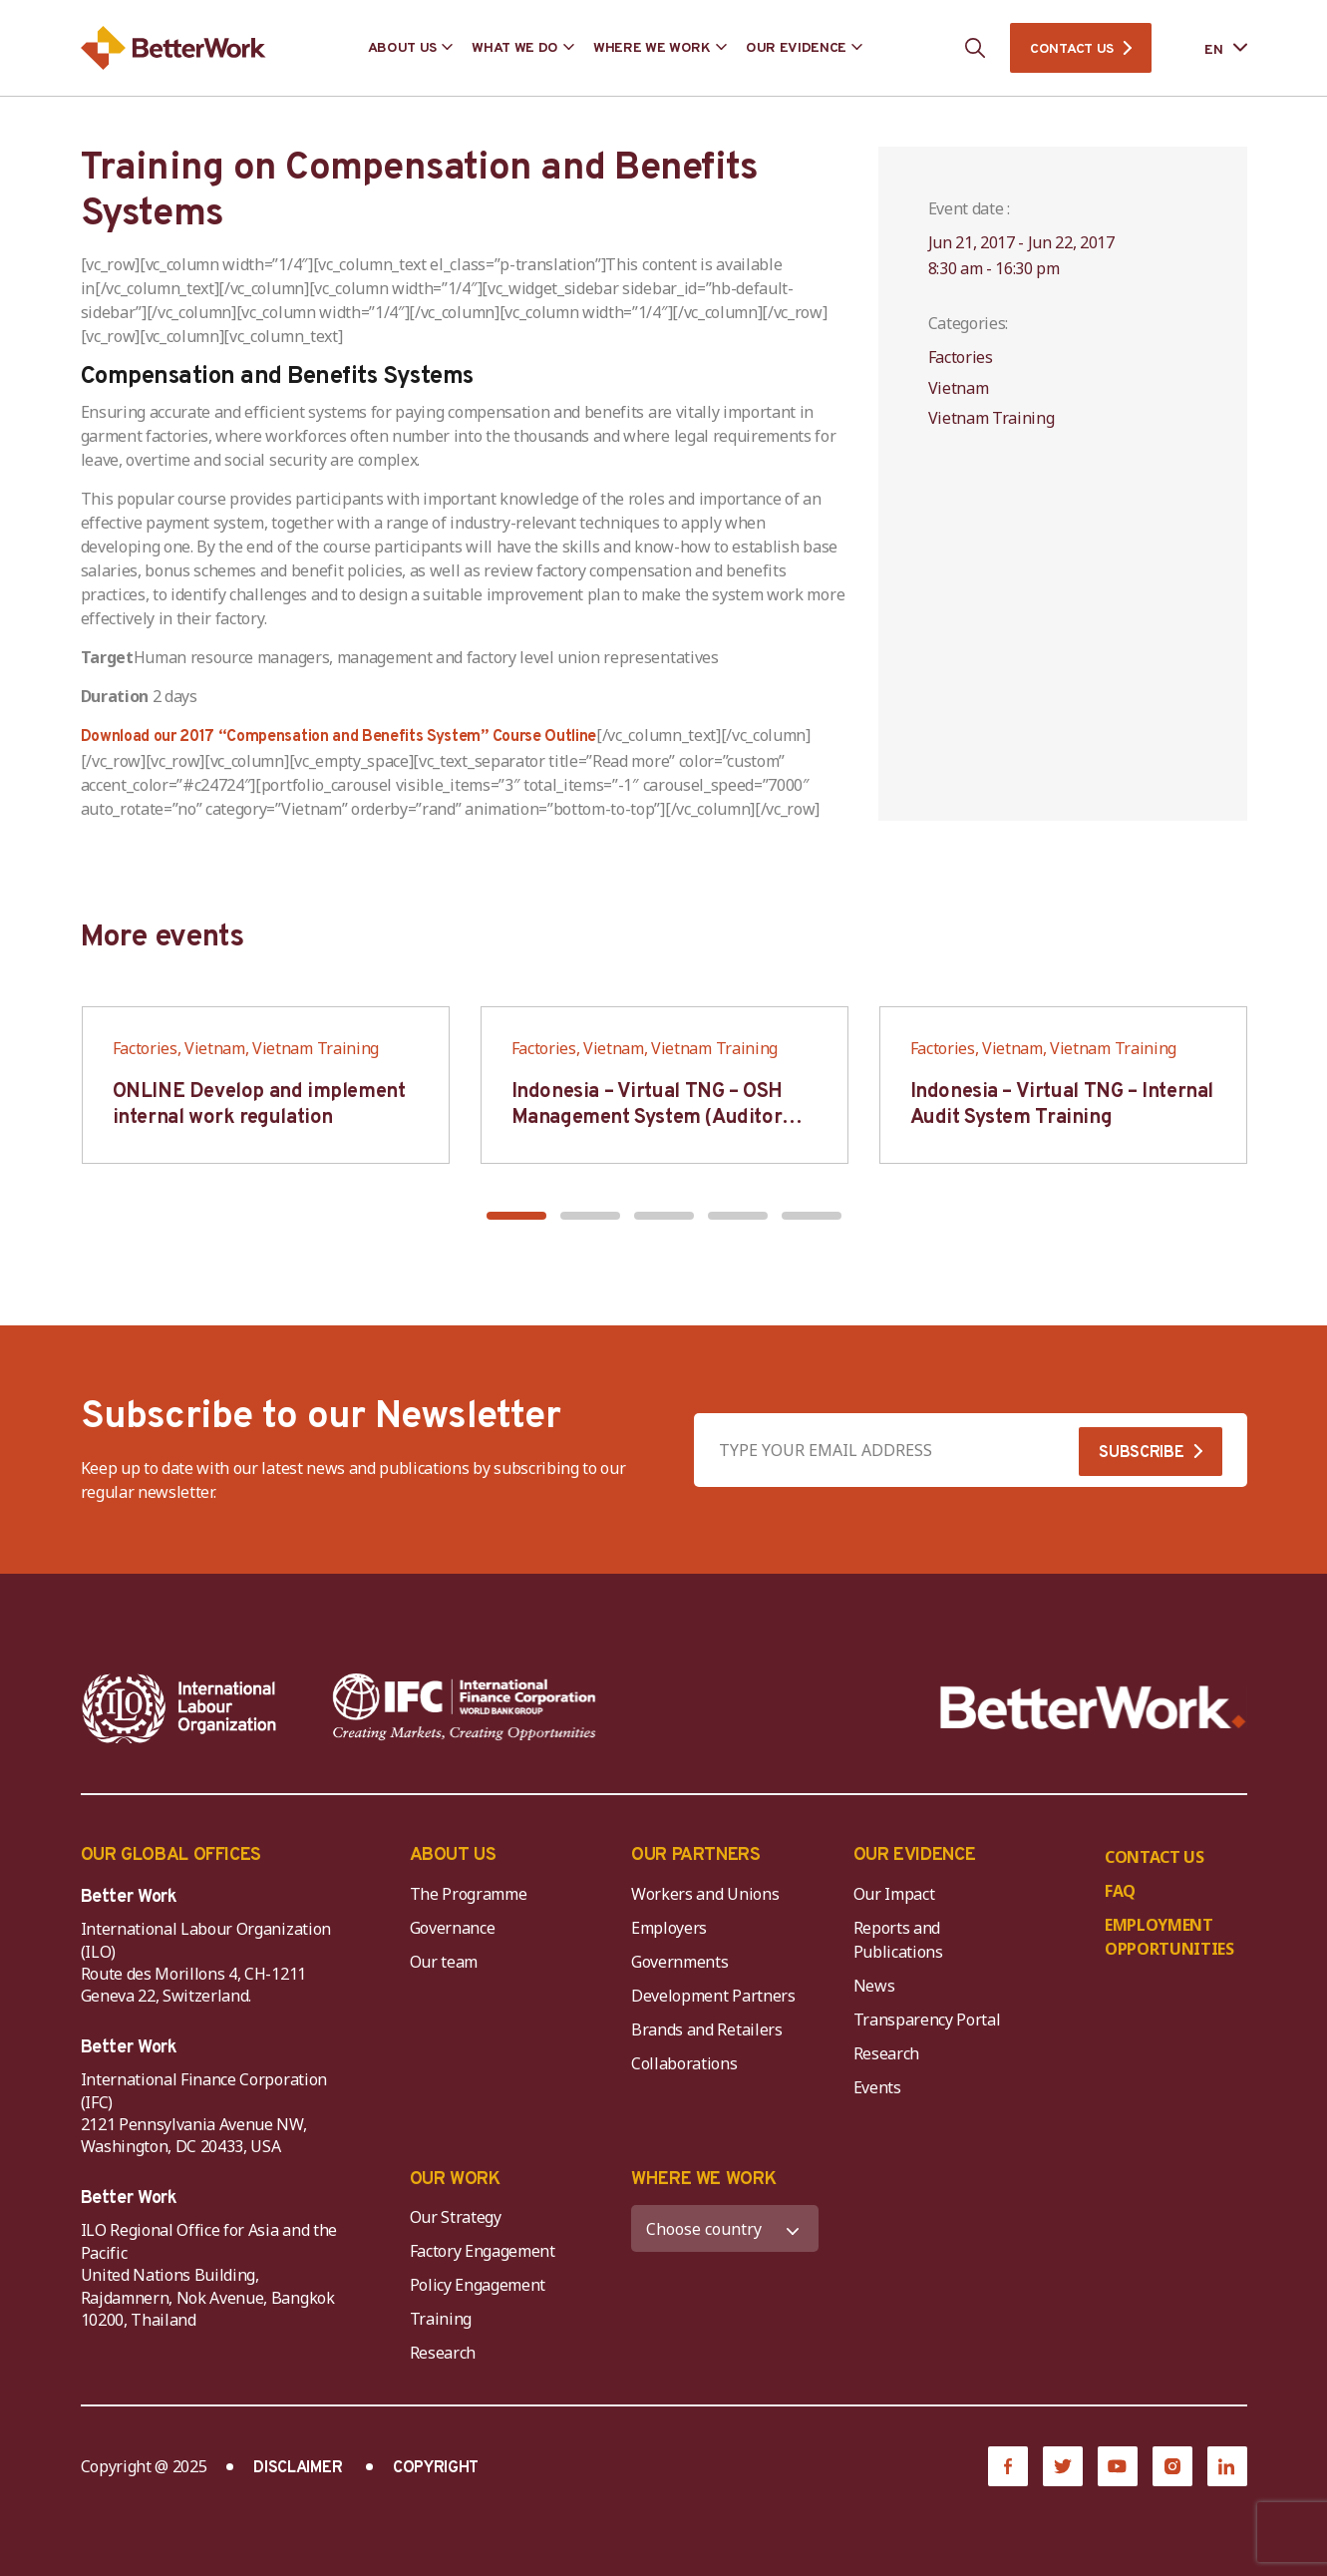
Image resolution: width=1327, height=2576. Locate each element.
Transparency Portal (927, 2019)
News (874, 1986)
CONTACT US (1072, 49)
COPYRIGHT (436, 2468)
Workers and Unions (705, 1894)
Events (877, 2087)
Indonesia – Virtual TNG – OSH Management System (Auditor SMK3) (647, 1118)
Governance (453, 1928)
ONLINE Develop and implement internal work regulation (259, 1105)
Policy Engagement (481, 2285)
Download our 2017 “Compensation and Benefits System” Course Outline (339, 737)
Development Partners (713, 1996)
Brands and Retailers (707, 2029)
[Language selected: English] (1211, 48)
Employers (669, 1928)
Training (441, 2319)
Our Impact (894, 1894)
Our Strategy (455, 2217)
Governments (679, 1962)
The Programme (468, 1894)
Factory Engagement (482, 2251)
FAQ (1120, 1891)
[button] (516, 1216)
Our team (444, 1962)
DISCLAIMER (297, 2468)
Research (886, 2053)
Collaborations (684, 2063)
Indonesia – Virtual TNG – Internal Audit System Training (1061, 1105)
